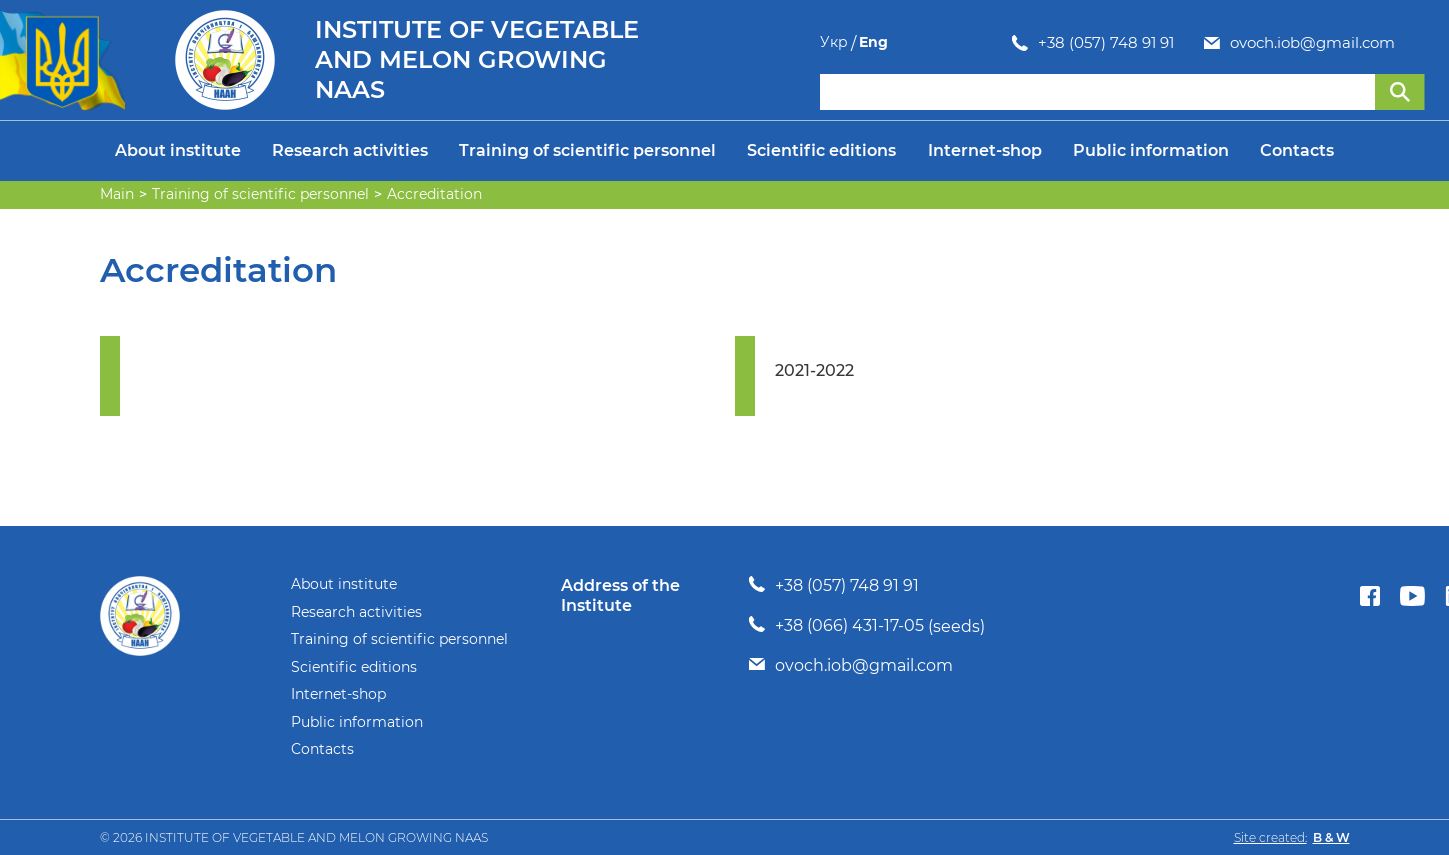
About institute (178, 150)
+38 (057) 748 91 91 (914, 43)
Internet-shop (985, 150)
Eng (1410, 42)
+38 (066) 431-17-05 (849, 625)
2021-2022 (814, 370)
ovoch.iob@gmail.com (1120, 43)
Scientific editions (821, 150)
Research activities (350, 150)
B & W (1331, 837)
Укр (1371, 42)
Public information (1151, 150)
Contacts (1297, 150)
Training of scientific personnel (587, 150)
